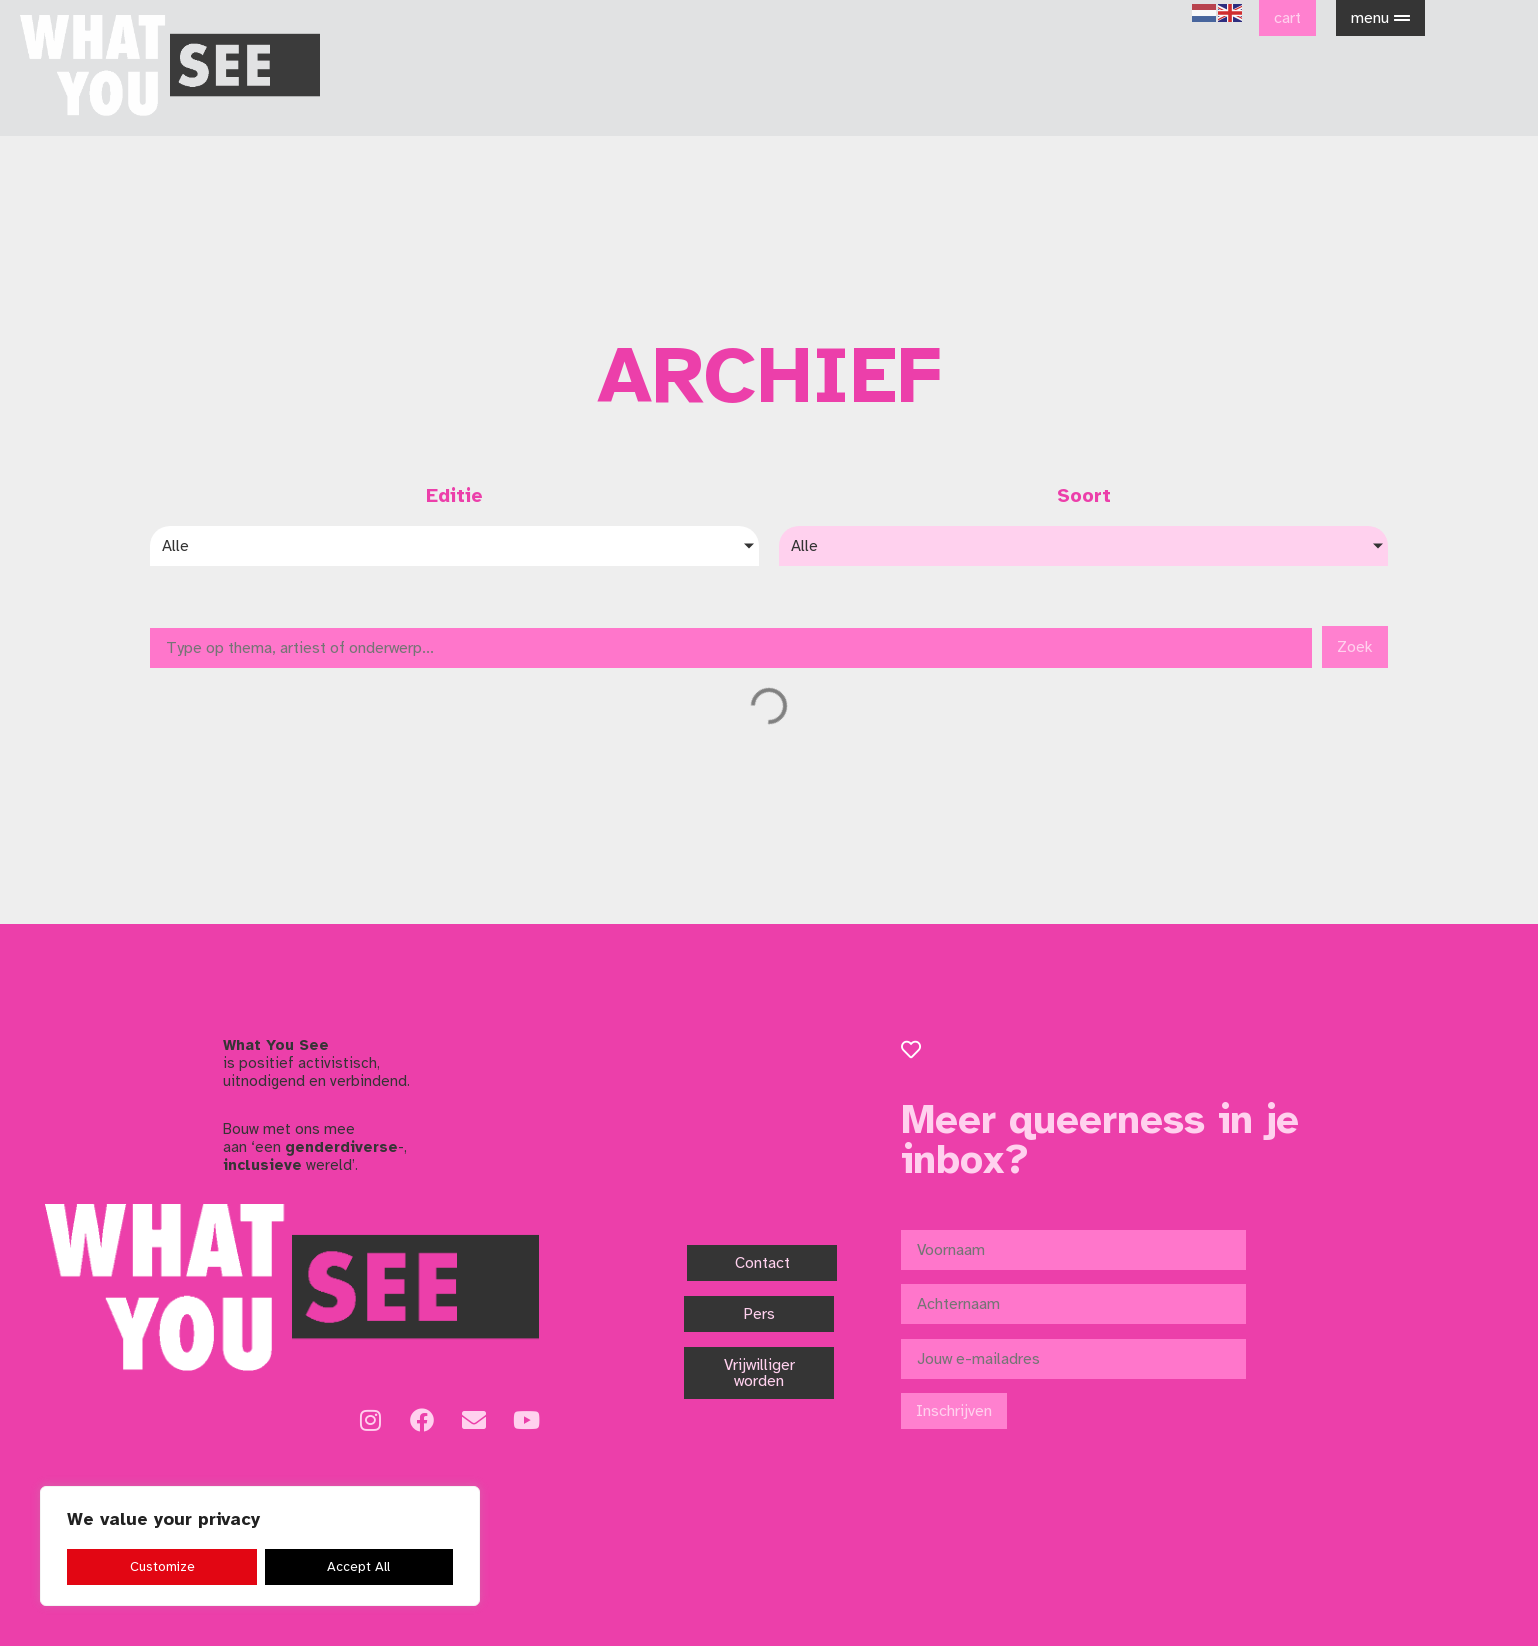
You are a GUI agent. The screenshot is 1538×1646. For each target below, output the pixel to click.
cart (1287, 18)
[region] (260, 1547)
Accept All (359, 1566)
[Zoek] (731, 648)
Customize (162, 1566)
